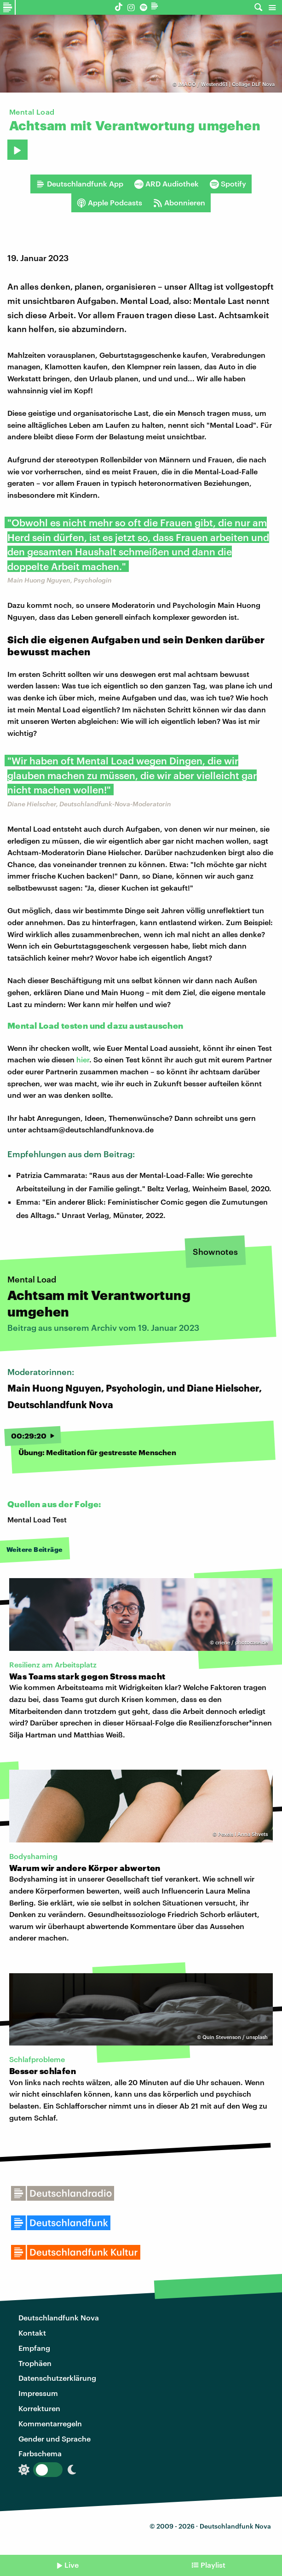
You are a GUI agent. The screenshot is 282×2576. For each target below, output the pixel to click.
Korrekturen (39, 2408)
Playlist (213, 2564)
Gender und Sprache (54, 2438)
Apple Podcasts (109, 202)
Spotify (228, 183)
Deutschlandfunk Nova (58, 2317)
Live (71, 2564)
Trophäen (35, 2363)
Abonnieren (179, 202)
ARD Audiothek (166, 183)
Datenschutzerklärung (57, 2377)
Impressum (38, 2393)
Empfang (34, 2347)
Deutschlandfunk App (79, 183)
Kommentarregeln (50, 2423)
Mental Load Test (37, 1519)
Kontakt (32, 2332)
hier (82, 1059)
